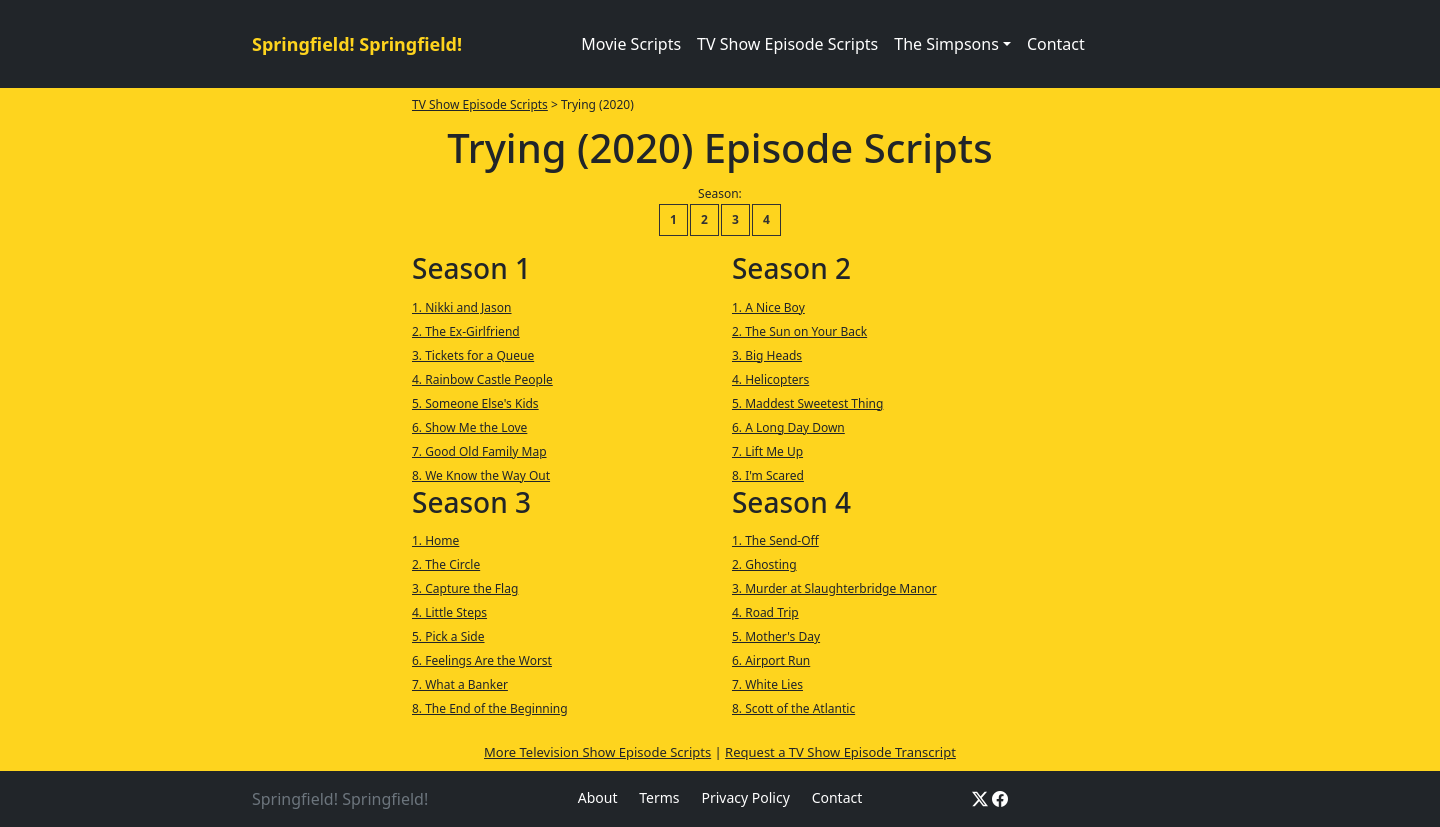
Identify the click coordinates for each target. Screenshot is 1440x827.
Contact (1056, 44)
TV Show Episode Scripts (787, 44)
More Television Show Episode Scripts (597, 752)
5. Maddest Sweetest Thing (807, 403)
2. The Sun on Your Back (799, 331)
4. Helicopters (770, 379)
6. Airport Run (771, 660)
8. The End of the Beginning (490, 708)
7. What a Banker (460, 684)
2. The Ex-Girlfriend (466, 331)
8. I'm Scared (768, 475)
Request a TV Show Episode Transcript (840, 752)
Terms (659, 797)
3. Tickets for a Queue (473, 355)
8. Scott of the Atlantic (793, 708)
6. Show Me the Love (469, 427)
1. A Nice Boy (768, 307)
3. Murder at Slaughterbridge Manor (834, 588)
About (598, 797)
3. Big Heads (767, 355)
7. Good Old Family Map (479, 451)
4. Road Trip (765, 612)
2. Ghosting (764, 564)
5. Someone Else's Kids (475, 403)
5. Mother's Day (776, 636)
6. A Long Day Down (788, 427)
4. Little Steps (449, 612)
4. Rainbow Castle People (482, 379)
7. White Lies (767, 684)
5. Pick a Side (448, 636)
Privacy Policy (745, 797)
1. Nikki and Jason (462, 307)
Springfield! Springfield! (357, 44)
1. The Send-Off (775, 540)
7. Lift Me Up (767, 451)
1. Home (435, 540)
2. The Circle (446, 564)
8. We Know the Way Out (481, 475)
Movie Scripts (631, 44)
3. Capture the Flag (465, 588)
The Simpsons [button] (946, 44)
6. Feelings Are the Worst (482, 660)
